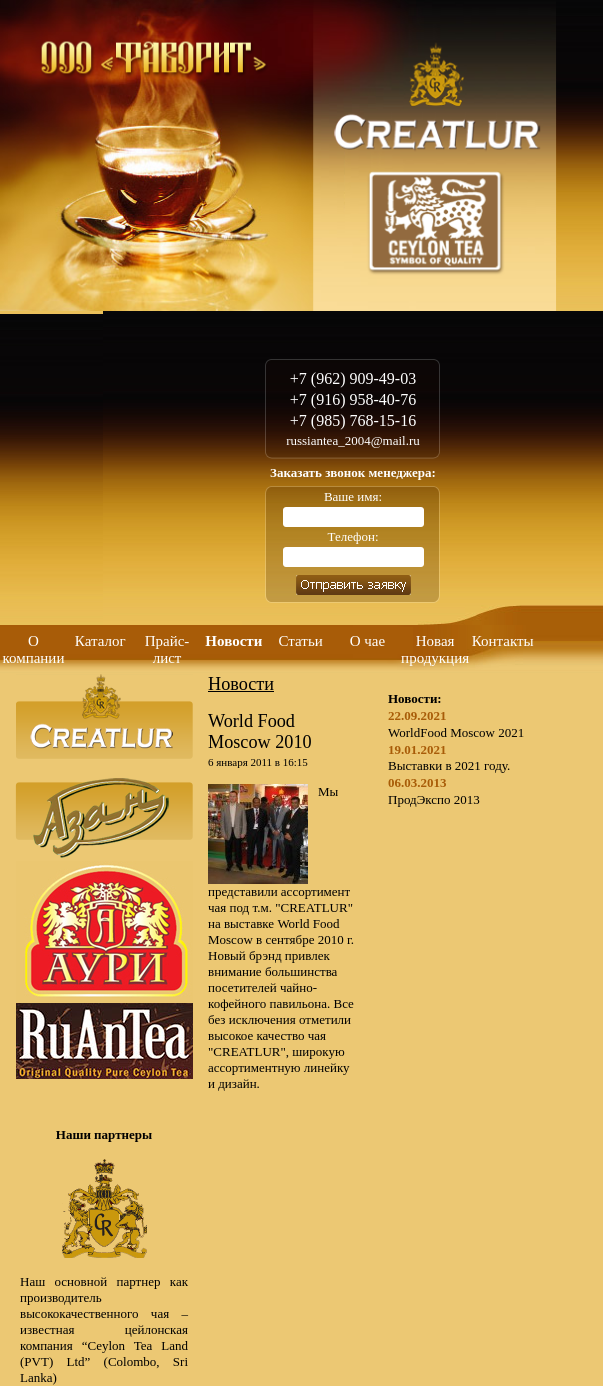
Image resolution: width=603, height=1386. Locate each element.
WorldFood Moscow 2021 (456, 732)
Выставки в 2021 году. (449, 765)
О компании (33, 649)
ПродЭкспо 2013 (434, 799)
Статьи (301, 641)
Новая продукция (435, 649)
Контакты (503, 641)
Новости (233, 641)
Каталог (100, 641)
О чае (367, 641)
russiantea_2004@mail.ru (353, 440)
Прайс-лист (167, 649)
